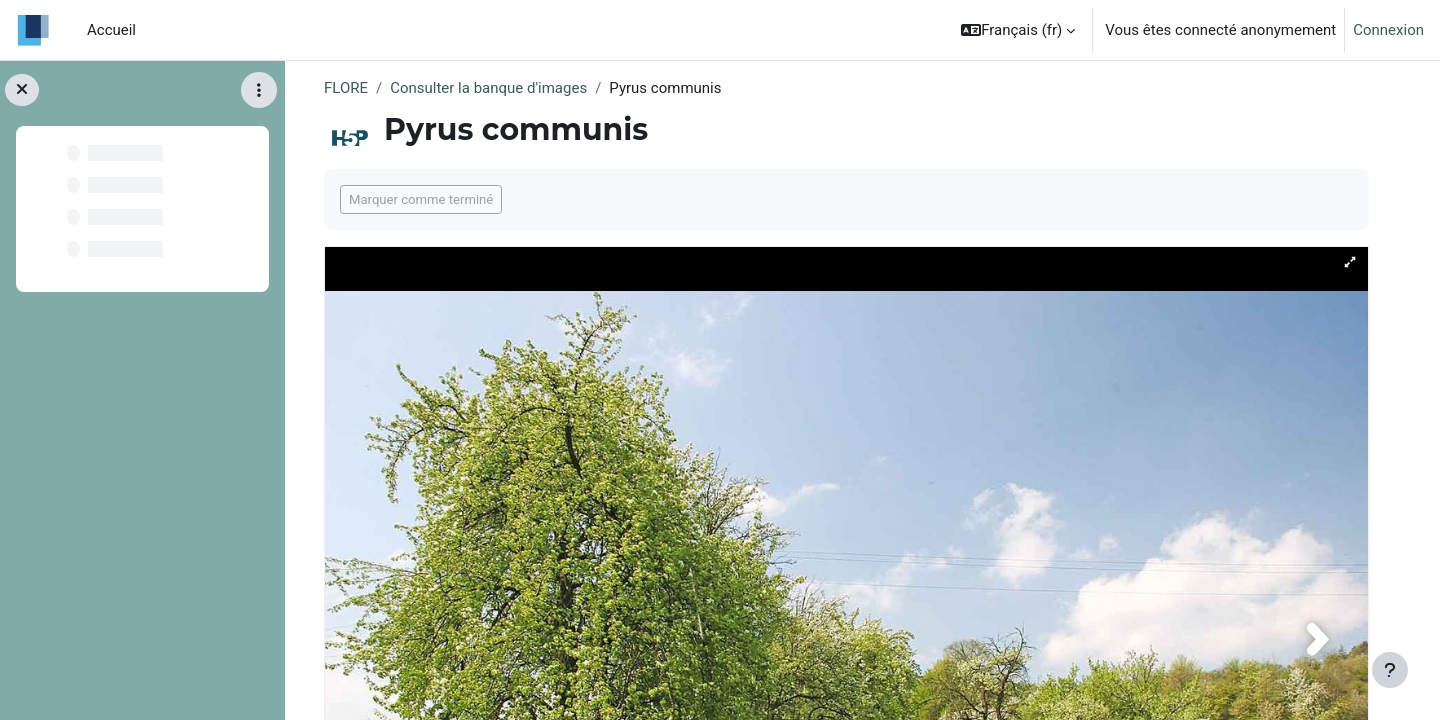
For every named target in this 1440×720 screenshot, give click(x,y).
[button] (1018, 30)
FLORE (346, 88)
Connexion (1388, 30)
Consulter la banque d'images (488, 88)
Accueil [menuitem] (111, 30)
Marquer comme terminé (421, 199)
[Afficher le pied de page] (1390, 670)
